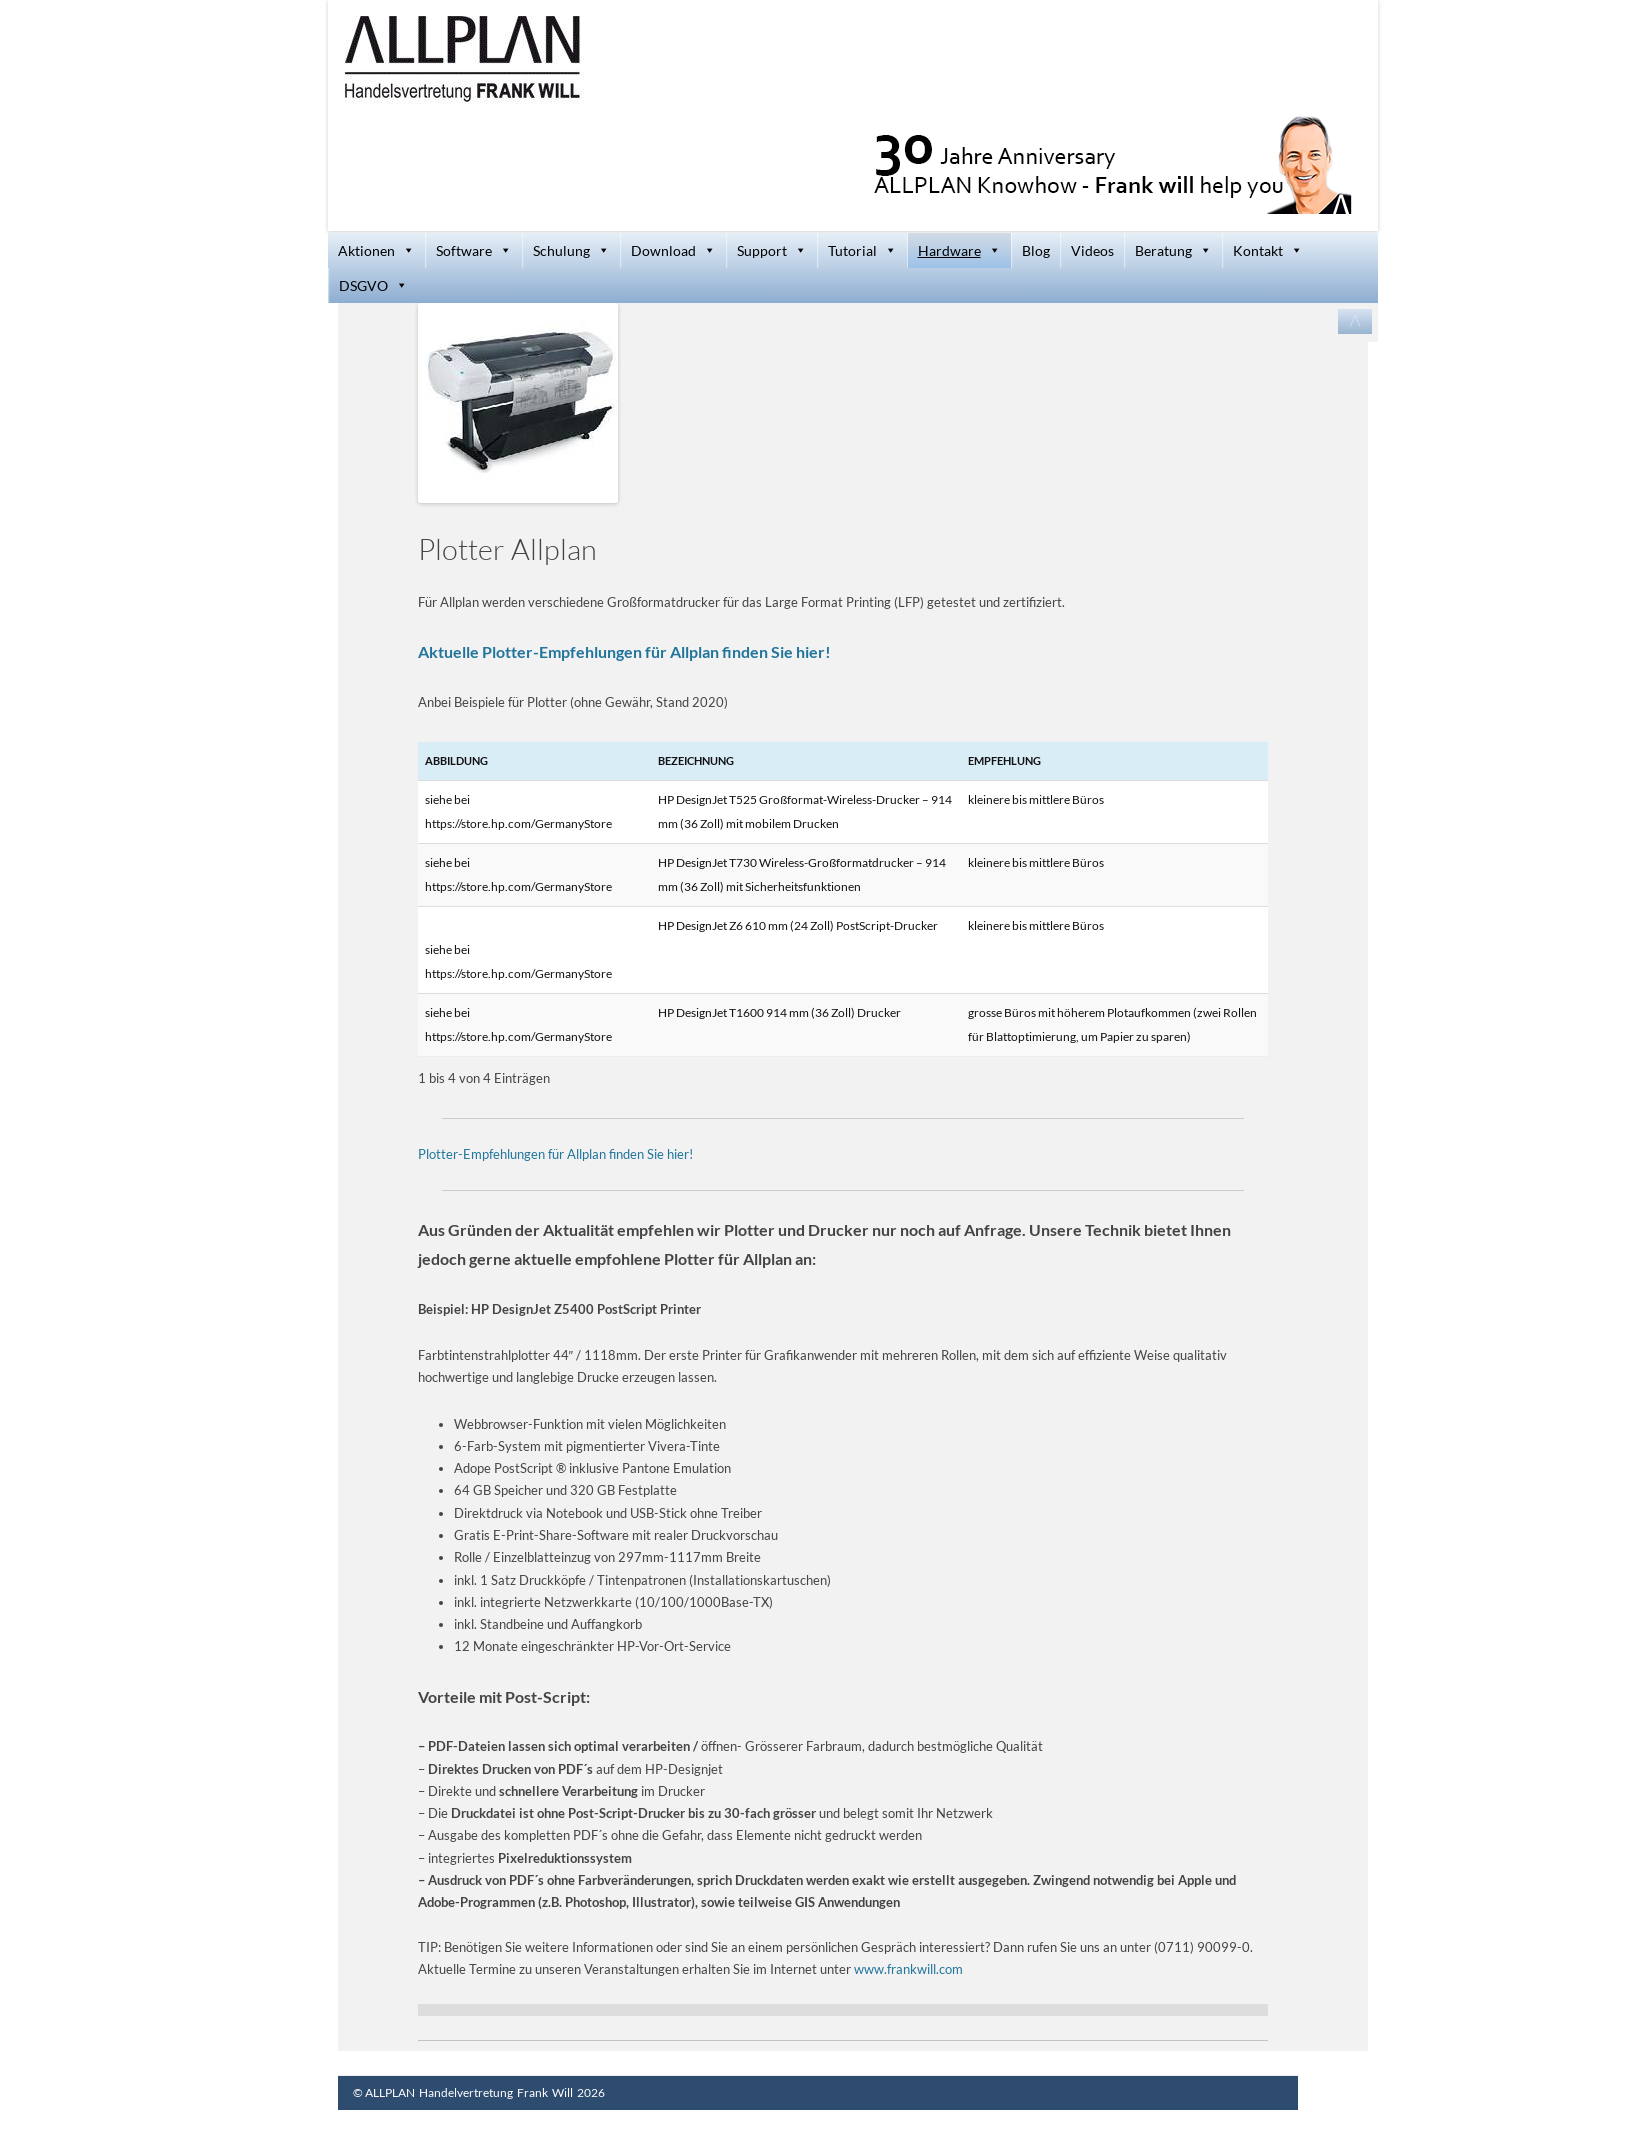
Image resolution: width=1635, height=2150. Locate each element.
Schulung (571, 250)
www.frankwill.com (908, 1969)
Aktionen (376, 250)
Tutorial (862, 250)
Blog (1036, 250)
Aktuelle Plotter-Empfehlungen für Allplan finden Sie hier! (624, 651)
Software (474, 250)
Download (673, 250)
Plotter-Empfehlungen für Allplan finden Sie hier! (555, 1154)
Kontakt (1268, 250)
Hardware (959, 250)
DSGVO (373, 285)
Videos (1092, 250)
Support (772, 250)
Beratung (1173, 250)
